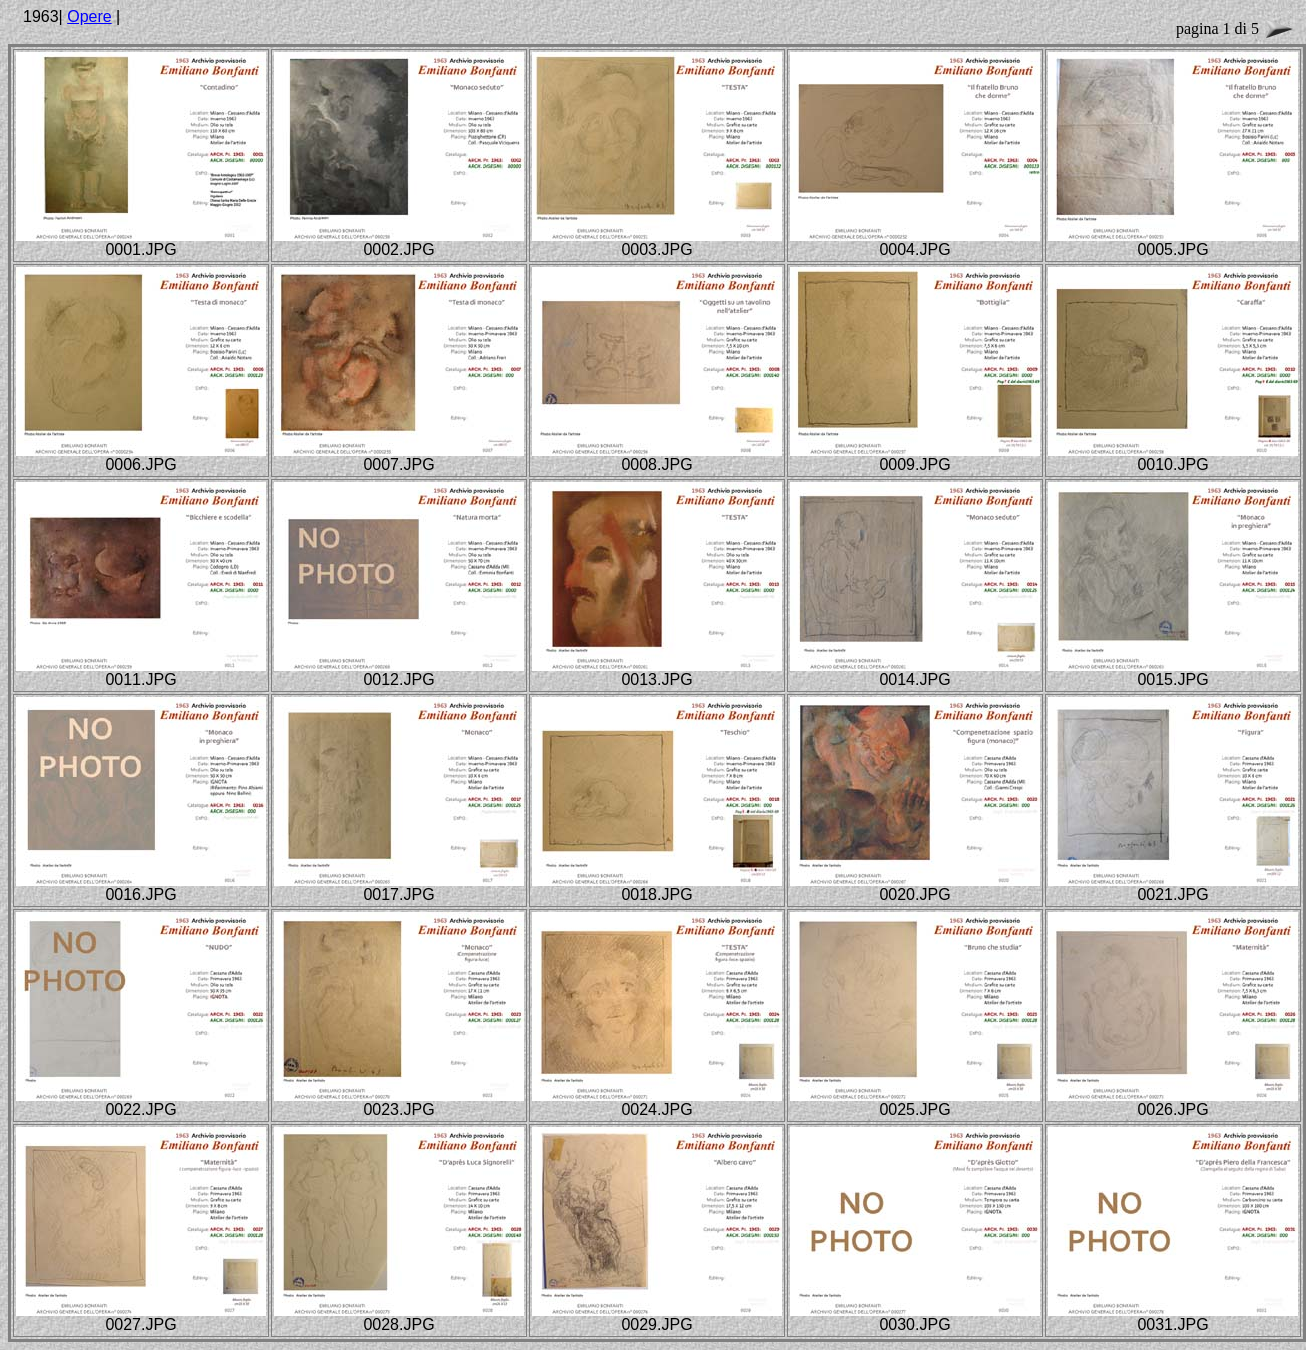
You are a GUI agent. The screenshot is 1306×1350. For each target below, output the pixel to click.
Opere (89, 16)
